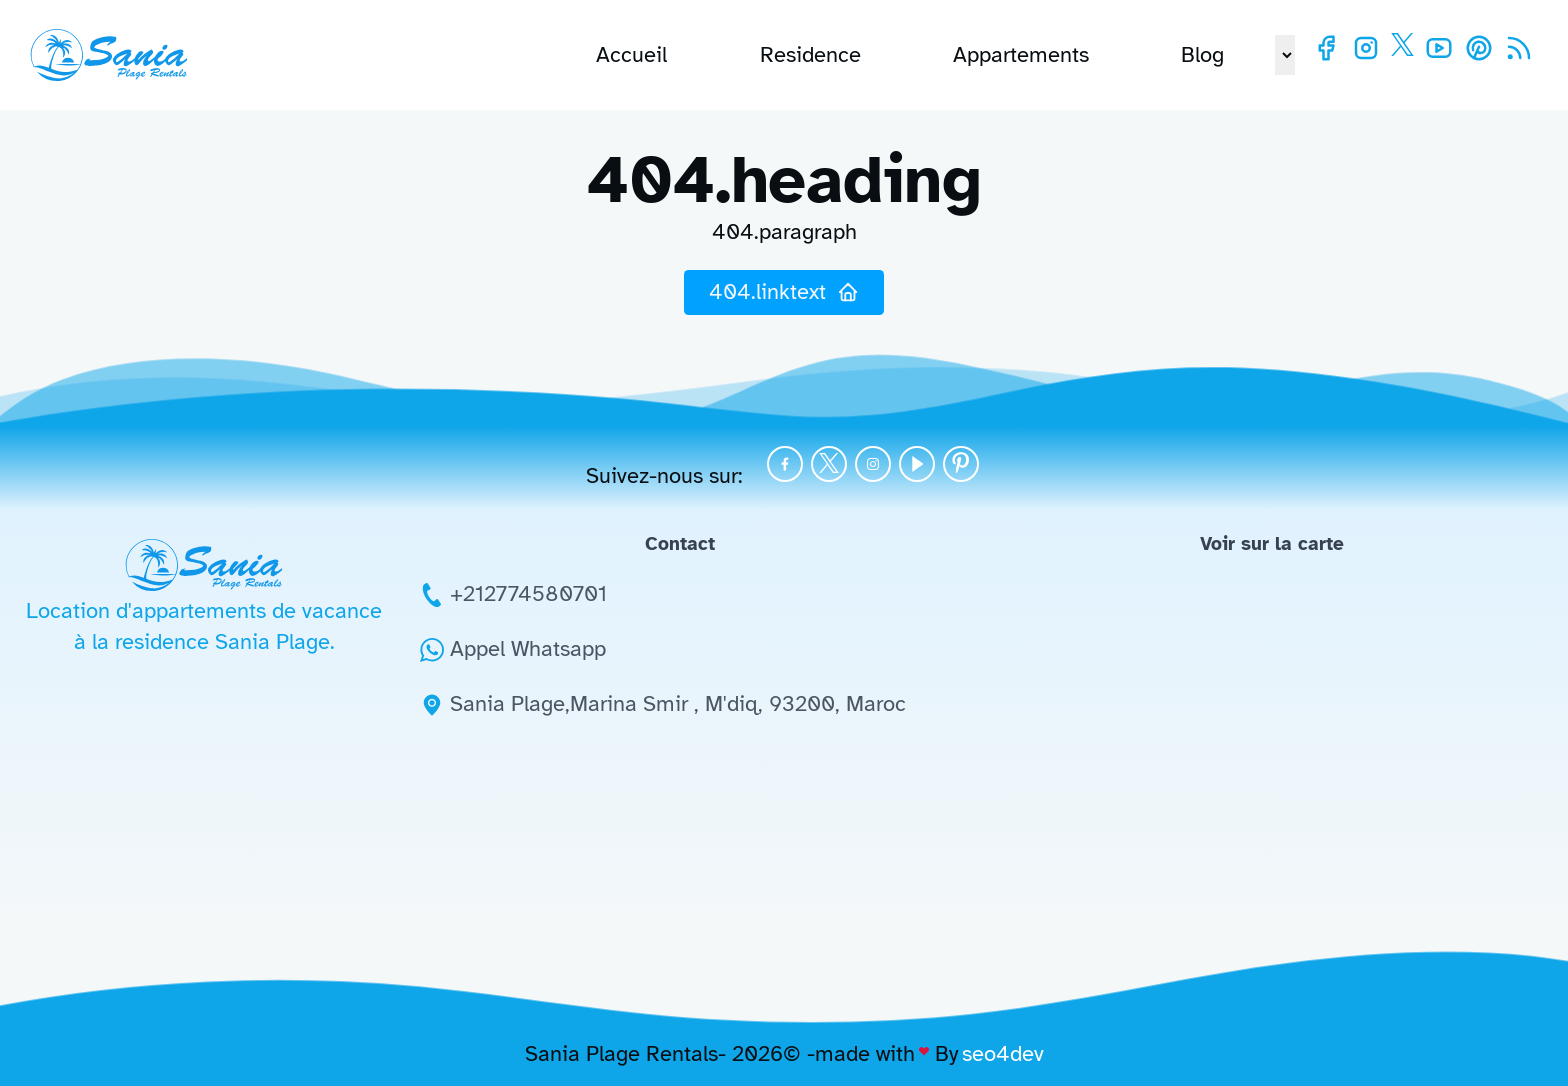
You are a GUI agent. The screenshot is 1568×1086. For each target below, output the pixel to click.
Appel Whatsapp (528, 648)
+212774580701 (528, 593)
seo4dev (1003, 1053)
